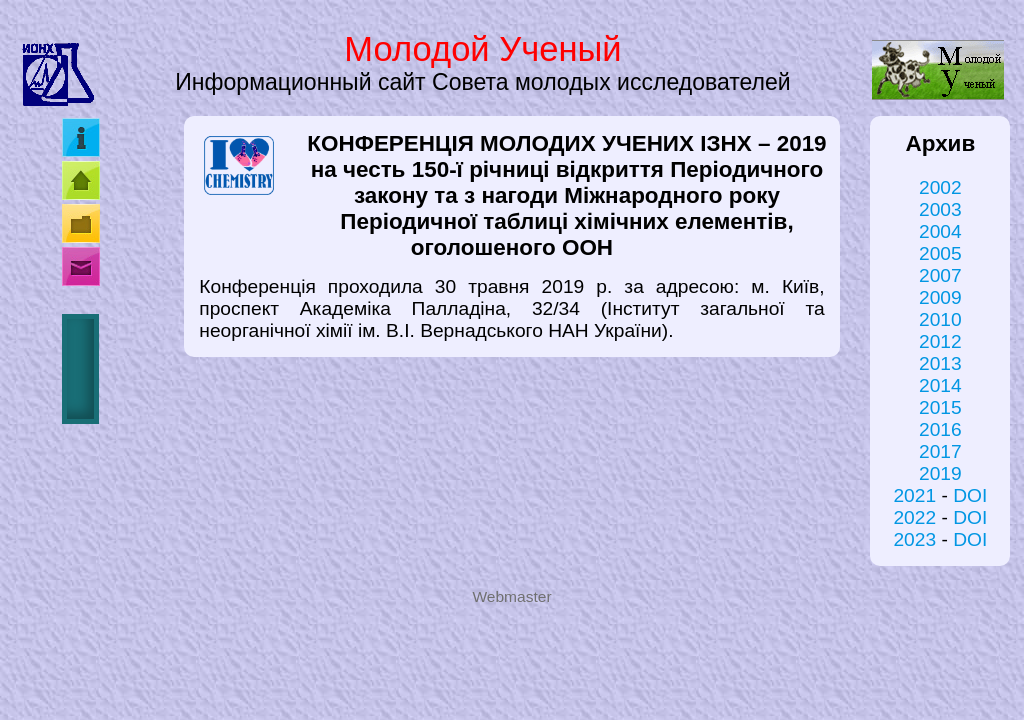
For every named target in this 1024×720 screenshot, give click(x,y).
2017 (940, 451)
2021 (914, 495)
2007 (940, 275)
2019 (940, 473)
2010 (940, 319)
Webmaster (511, 596)
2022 (914, 517)
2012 (940, 341)
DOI (970, 495)
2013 (940, 363)
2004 (940, 231)
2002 (940, 187)
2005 (940, 253)
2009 (940, 297)
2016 (940, 429)
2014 (940, 385)
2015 (940, 407)
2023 (914, 539)
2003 (940, 209)
